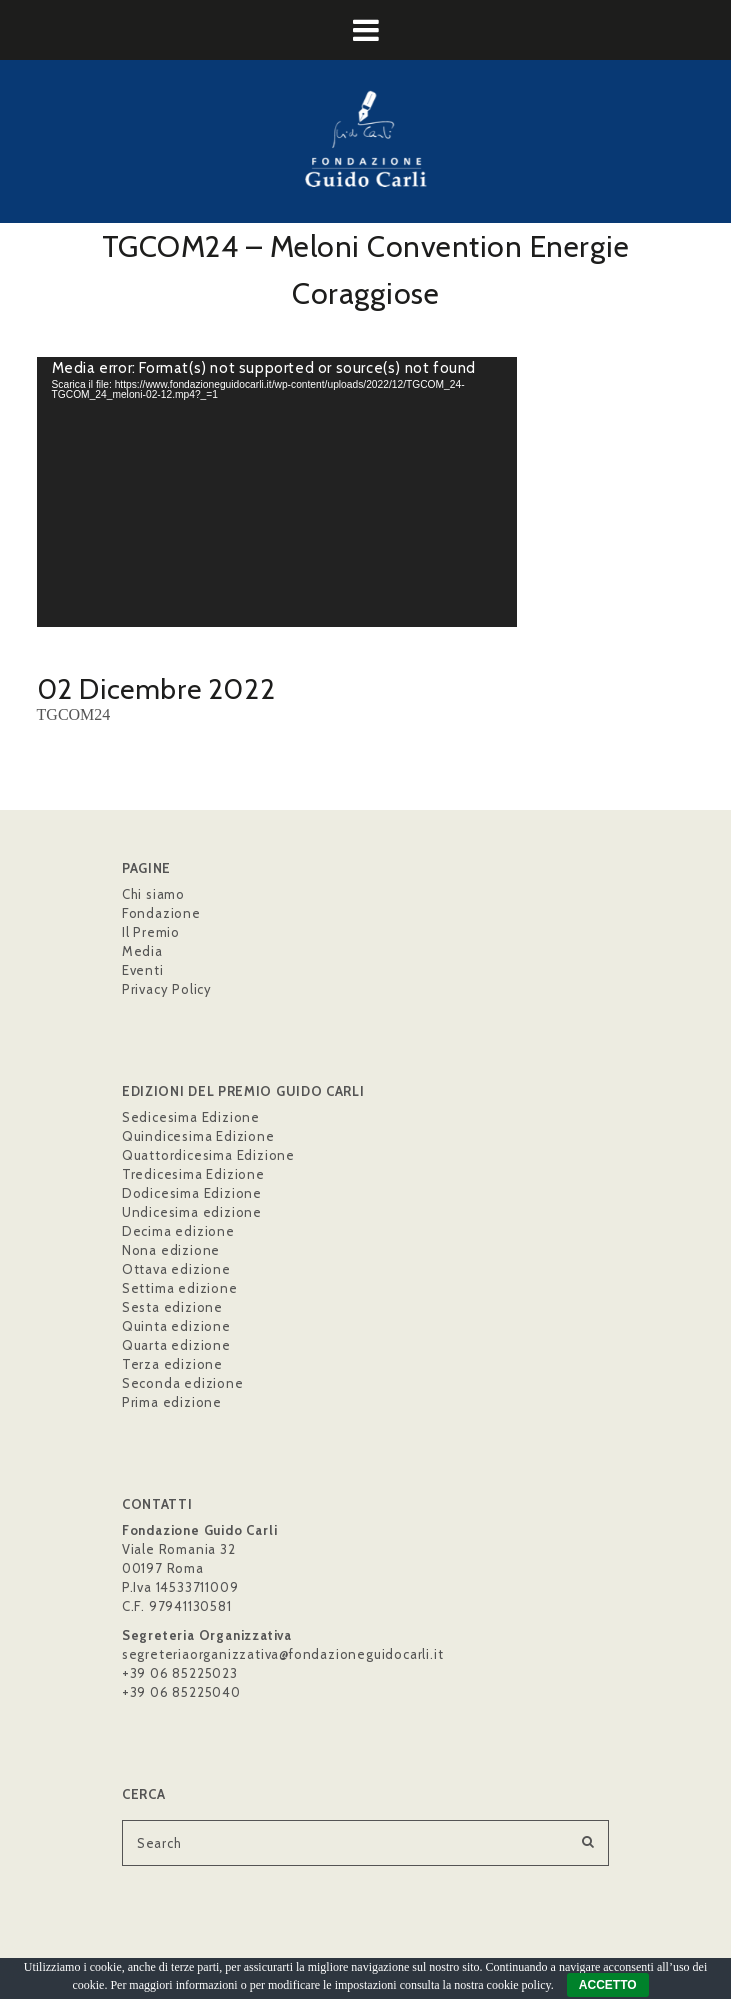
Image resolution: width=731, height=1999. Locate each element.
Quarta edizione (176, 1345)
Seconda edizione (183, 1383)
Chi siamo (153, 894)
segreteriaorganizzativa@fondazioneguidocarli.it (283, 1654)
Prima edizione (172, 1402)
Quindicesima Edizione (198, 1136)
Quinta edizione (176, 1326)
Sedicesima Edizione (191, 1117)
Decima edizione (178, 1231)
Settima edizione (180, 1288)
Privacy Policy (167, 989)
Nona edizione (171, 1250)
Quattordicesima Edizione (208, 1155)
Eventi (143, 970)
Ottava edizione (176, 1269)
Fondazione (161, 913)
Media (142, 951)
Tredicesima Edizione (193, 1174)
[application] (277, 492)
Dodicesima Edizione (192, 1193)
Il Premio (151, 932)
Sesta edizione (172, 1307)
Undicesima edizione (192, 1212)
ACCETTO (608, 1985)
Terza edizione (172, 1364)
